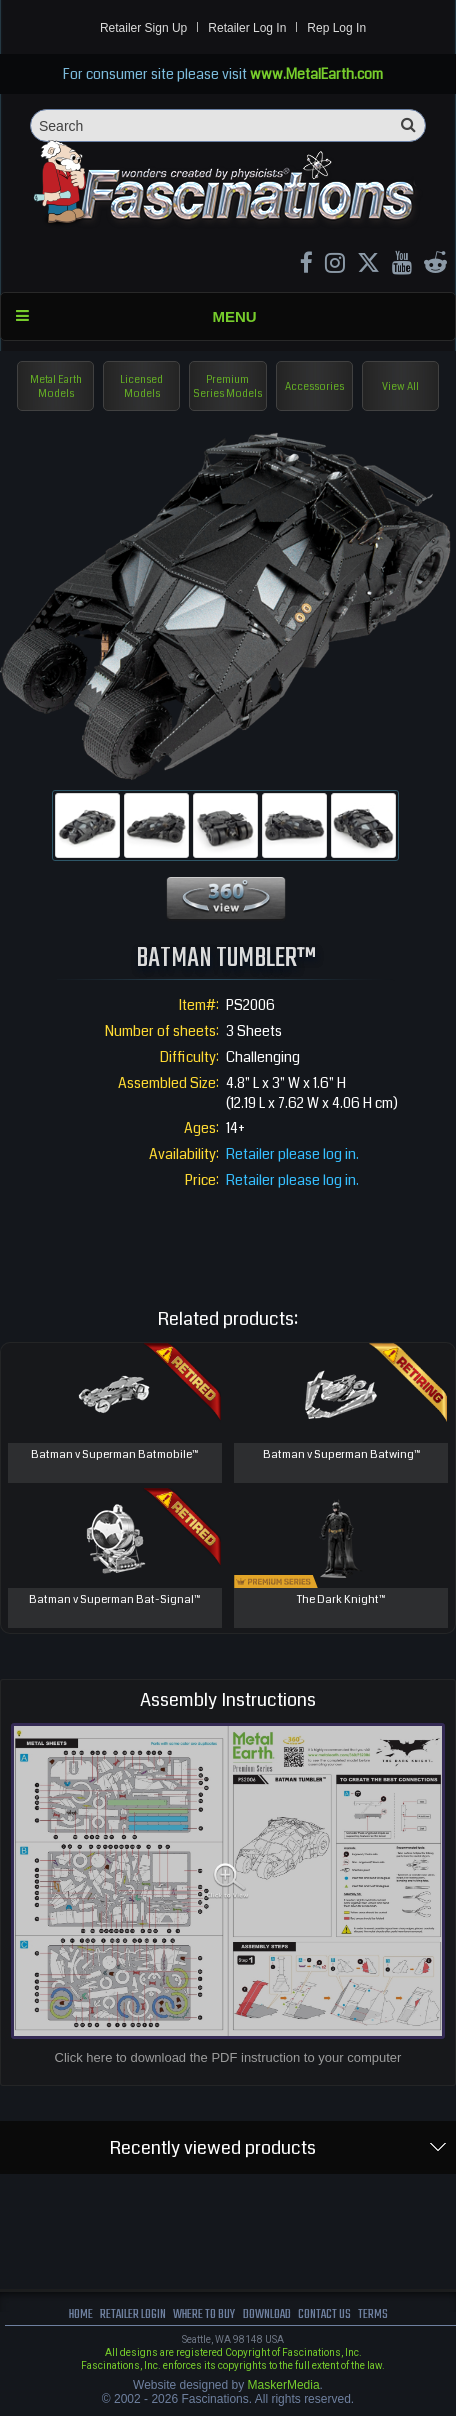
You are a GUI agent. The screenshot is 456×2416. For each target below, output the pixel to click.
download (267, 2314)
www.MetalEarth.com (316, 74)
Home (81, 2314)
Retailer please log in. (292, 1154)
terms (373, 2314)
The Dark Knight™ (341, 1599)
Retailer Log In (247, 28)
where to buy (204, 2314)
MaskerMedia (284, 2385)
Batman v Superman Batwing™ (341, 1454)
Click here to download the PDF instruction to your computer (228, 2057)
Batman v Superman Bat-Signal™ (114, 1599)
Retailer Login (133, 2314)
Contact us (324, 2314)
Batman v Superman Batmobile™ (114, 1454)
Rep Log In (336, 28)
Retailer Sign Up (143, 28)
